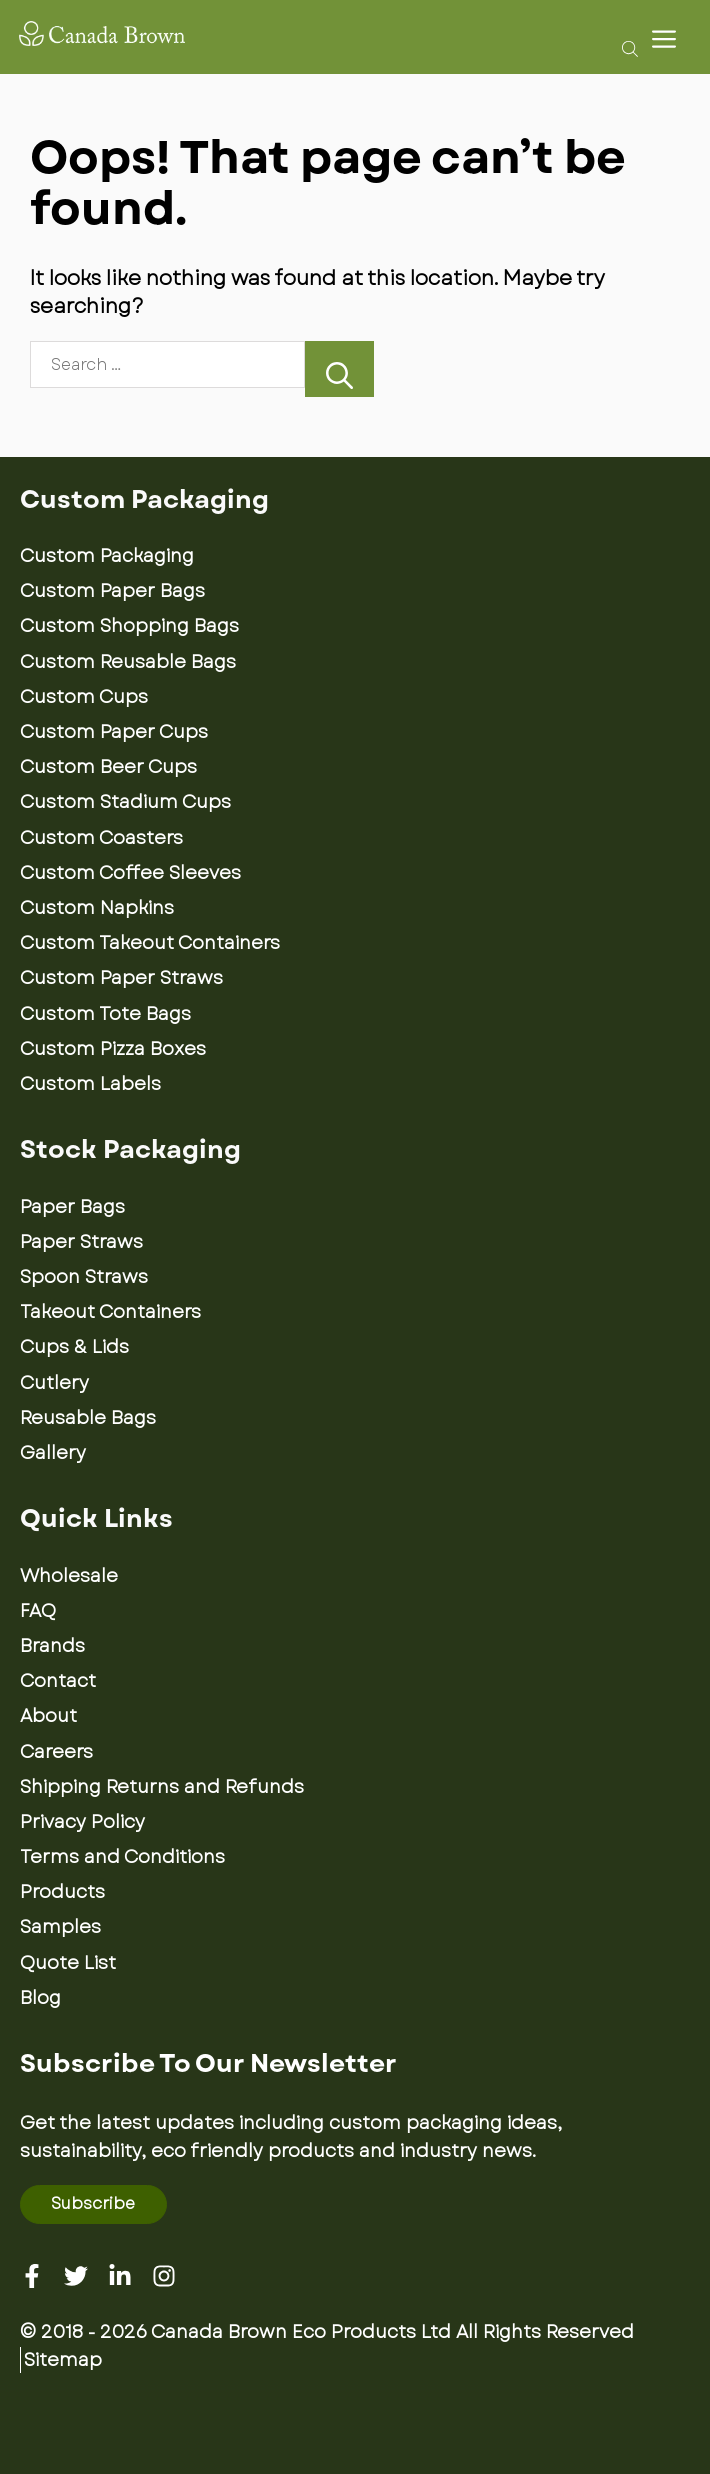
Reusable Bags (88, 1418)
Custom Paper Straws (121, 978)
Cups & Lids (74, 1347)
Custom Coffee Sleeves (130, 873)
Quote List (68, 1963)
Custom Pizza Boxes (113, 1049)
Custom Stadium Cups (125, 802)
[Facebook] (32, 2276)
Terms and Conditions (122, 1857)
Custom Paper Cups (114, 732)
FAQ (38, 1611)
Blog (40, 1998)
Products (62, 1892)
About (48, 1716)
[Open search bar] (624, 48)
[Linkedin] (120, 2276)
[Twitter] (76, 2276)
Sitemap (63, 2360)
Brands (52, 1646)
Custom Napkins (97, 908)
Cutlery (54, 1383)
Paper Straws (81, 1242)
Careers (56, 1752)
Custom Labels (90, 1084)
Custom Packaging (107, 556)
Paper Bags (72, 1207)
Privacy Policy (82, 1822)
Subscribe (93, 2203)
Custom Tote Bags (105, 1014)
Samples (60, 1927)
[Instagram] (164, 2276)
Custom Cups (84, 697)
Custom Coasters (101, 838)
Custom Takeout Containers (150, 943)
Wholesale (69, 1576)
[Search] (339, 368)
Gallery (53, 1453)
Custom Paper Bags (112, 591)
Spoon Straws (84, 1277)
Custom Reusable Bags (128, 662)
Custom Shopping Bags (129, 626)
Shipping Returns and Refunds (162, 1787)
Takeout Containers (110, 1312)
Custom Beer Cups (108, 767)
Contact (58, 1681)
